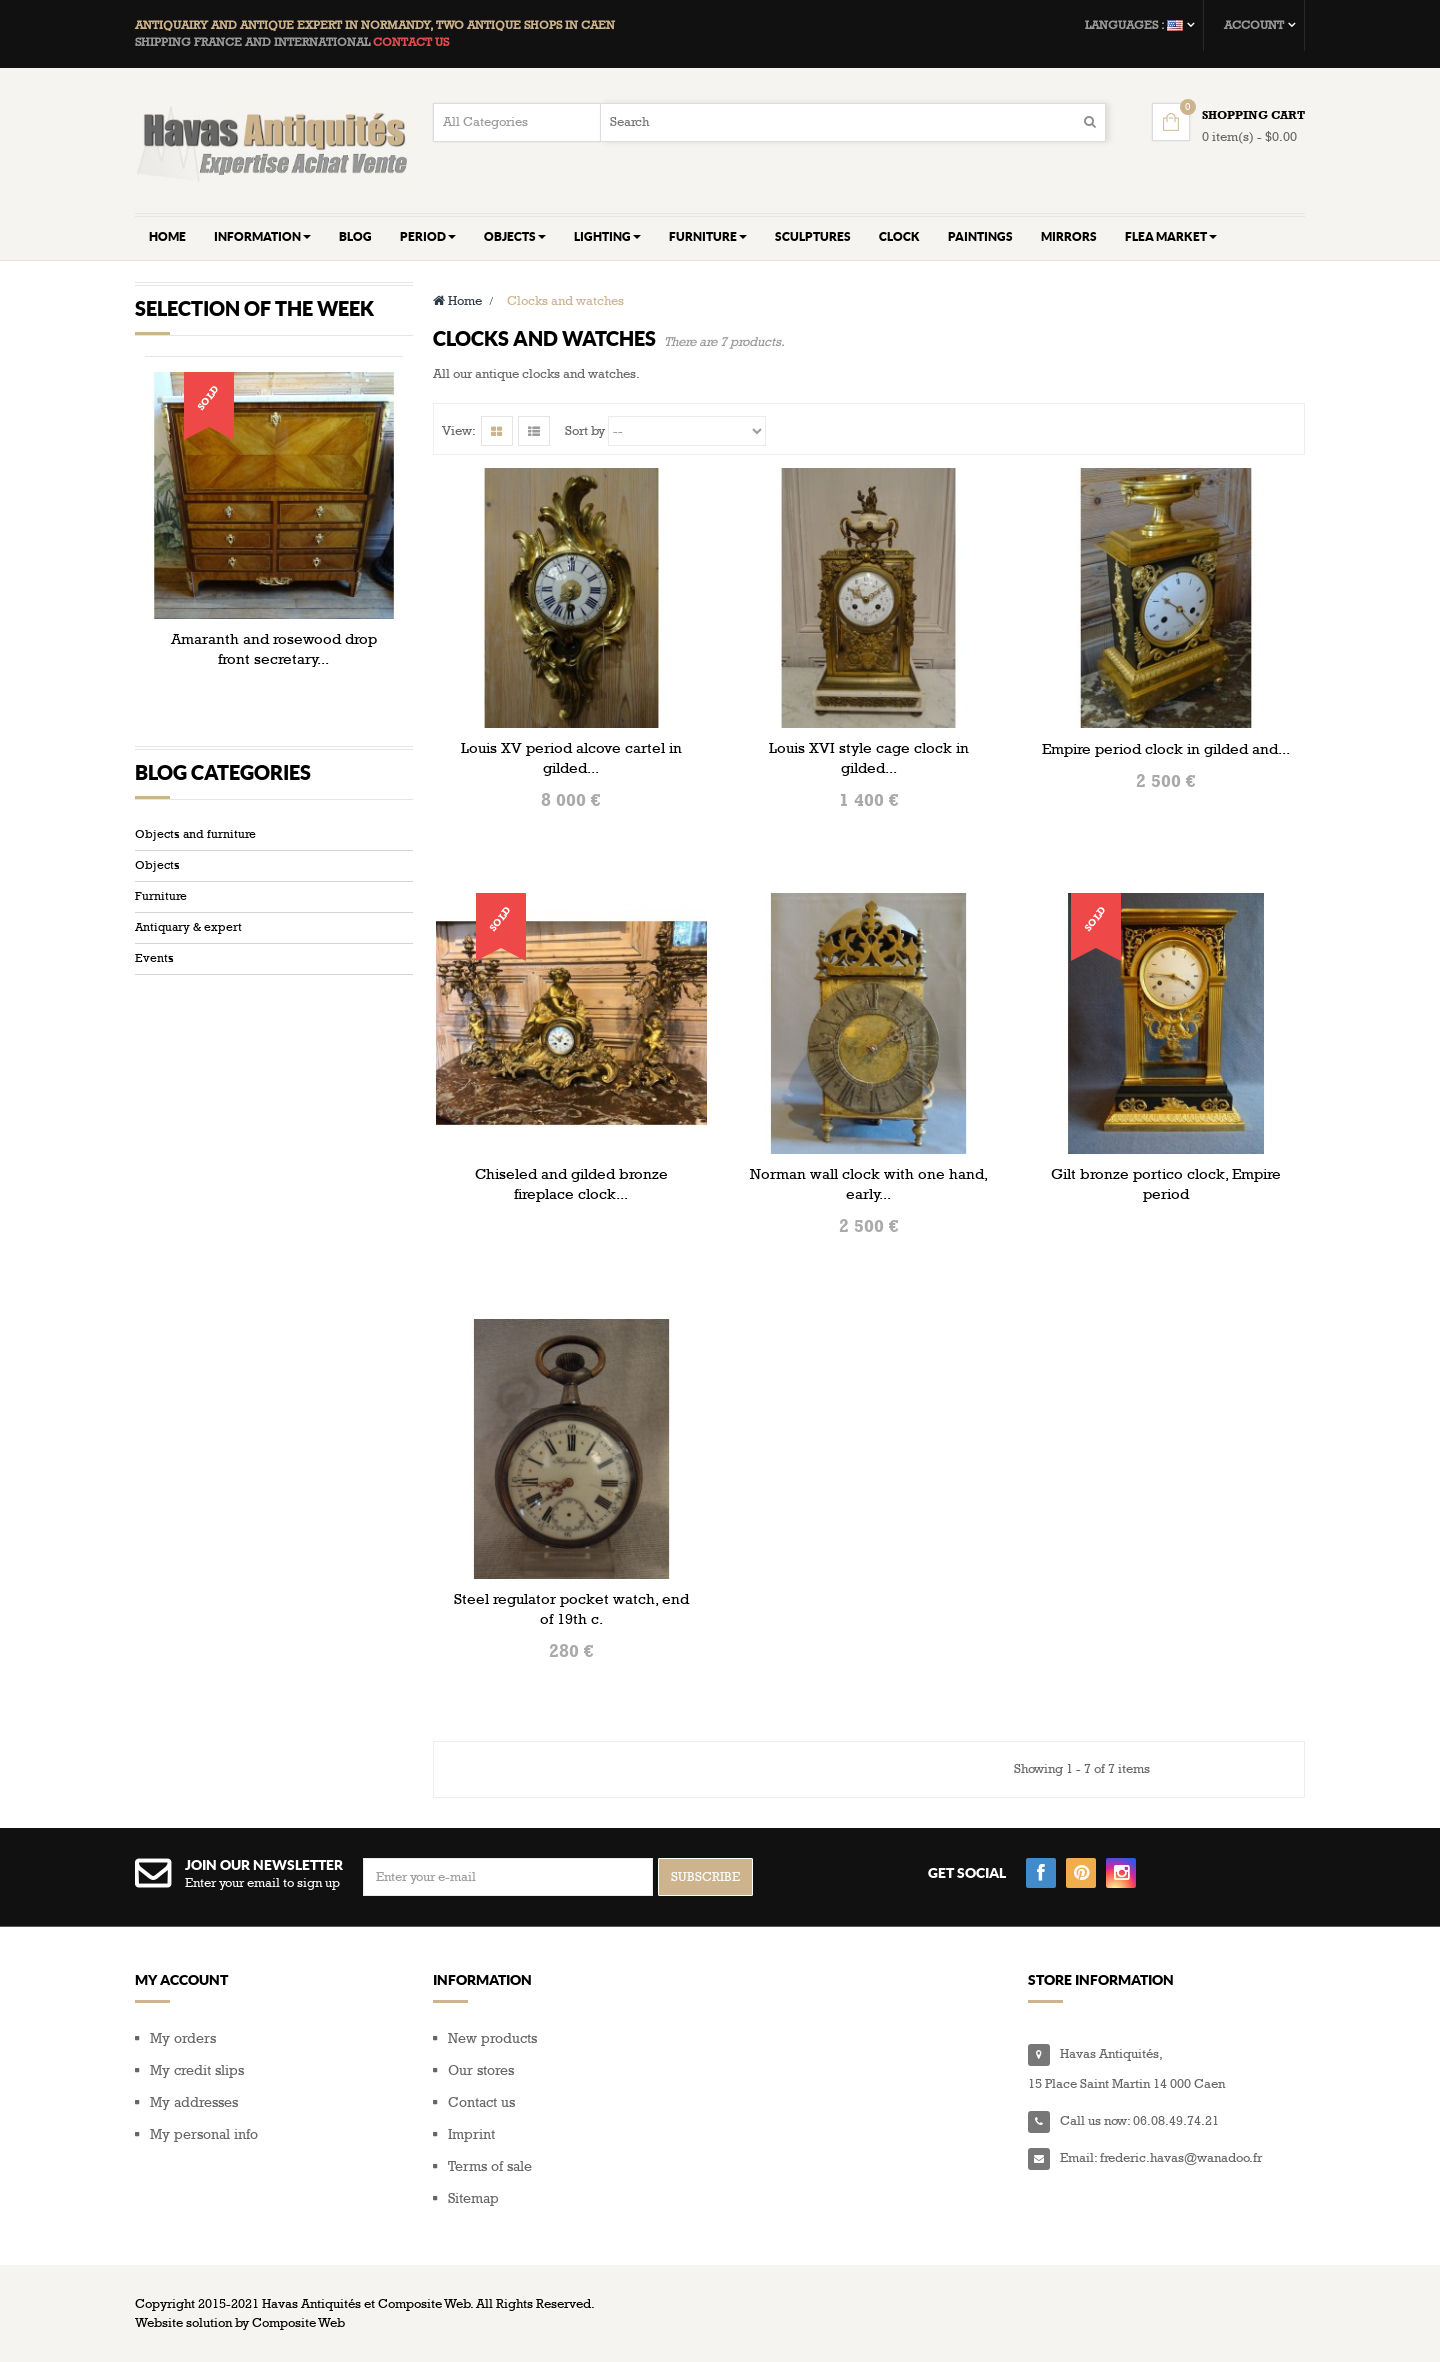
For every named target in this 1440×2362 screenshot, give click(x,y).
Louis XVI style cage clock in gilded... (869, 758)
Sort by (585, 431)
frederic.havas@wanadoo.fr (1181, 2158)
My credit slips (197, 2070)
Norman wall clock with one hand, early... (869, 1184)
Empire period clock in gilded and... (1166, 749)
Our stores (481, 2070)
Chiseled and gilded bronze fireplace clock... (571, 1184)
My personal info (204, 2134)
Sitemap (473, 2198)
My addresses (194, 2102)
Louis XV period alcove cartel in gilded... (571, 758)
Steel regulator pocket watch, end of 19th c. (571, 1609)
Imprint (471, 2134)
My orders (183, 2038)
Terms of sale (490, 2166)
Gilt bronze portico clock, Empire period (1166, 1184)
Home (457, 301)
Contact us (481, 2102)
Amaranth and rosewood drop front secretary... (274, 649)
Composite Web (298, 2323)
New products (492, 2038)
